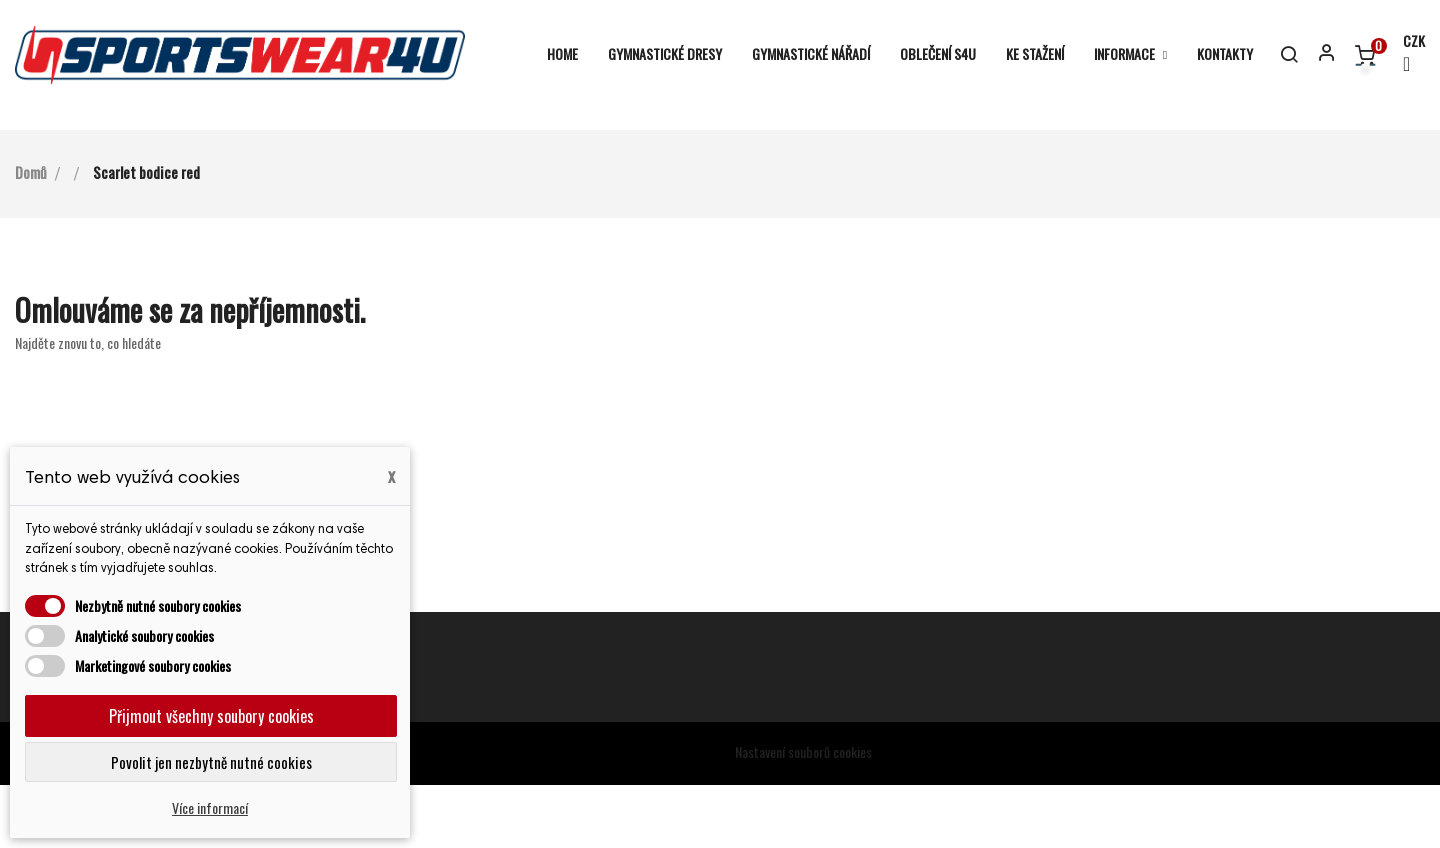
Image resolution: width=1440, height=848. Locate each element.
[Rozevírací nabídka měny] (1405, 54)
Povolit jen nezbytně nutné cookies (211, 762)
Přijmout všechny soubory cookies (211, 716)
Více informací (210, 807)
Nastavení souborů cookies (803, 814)
